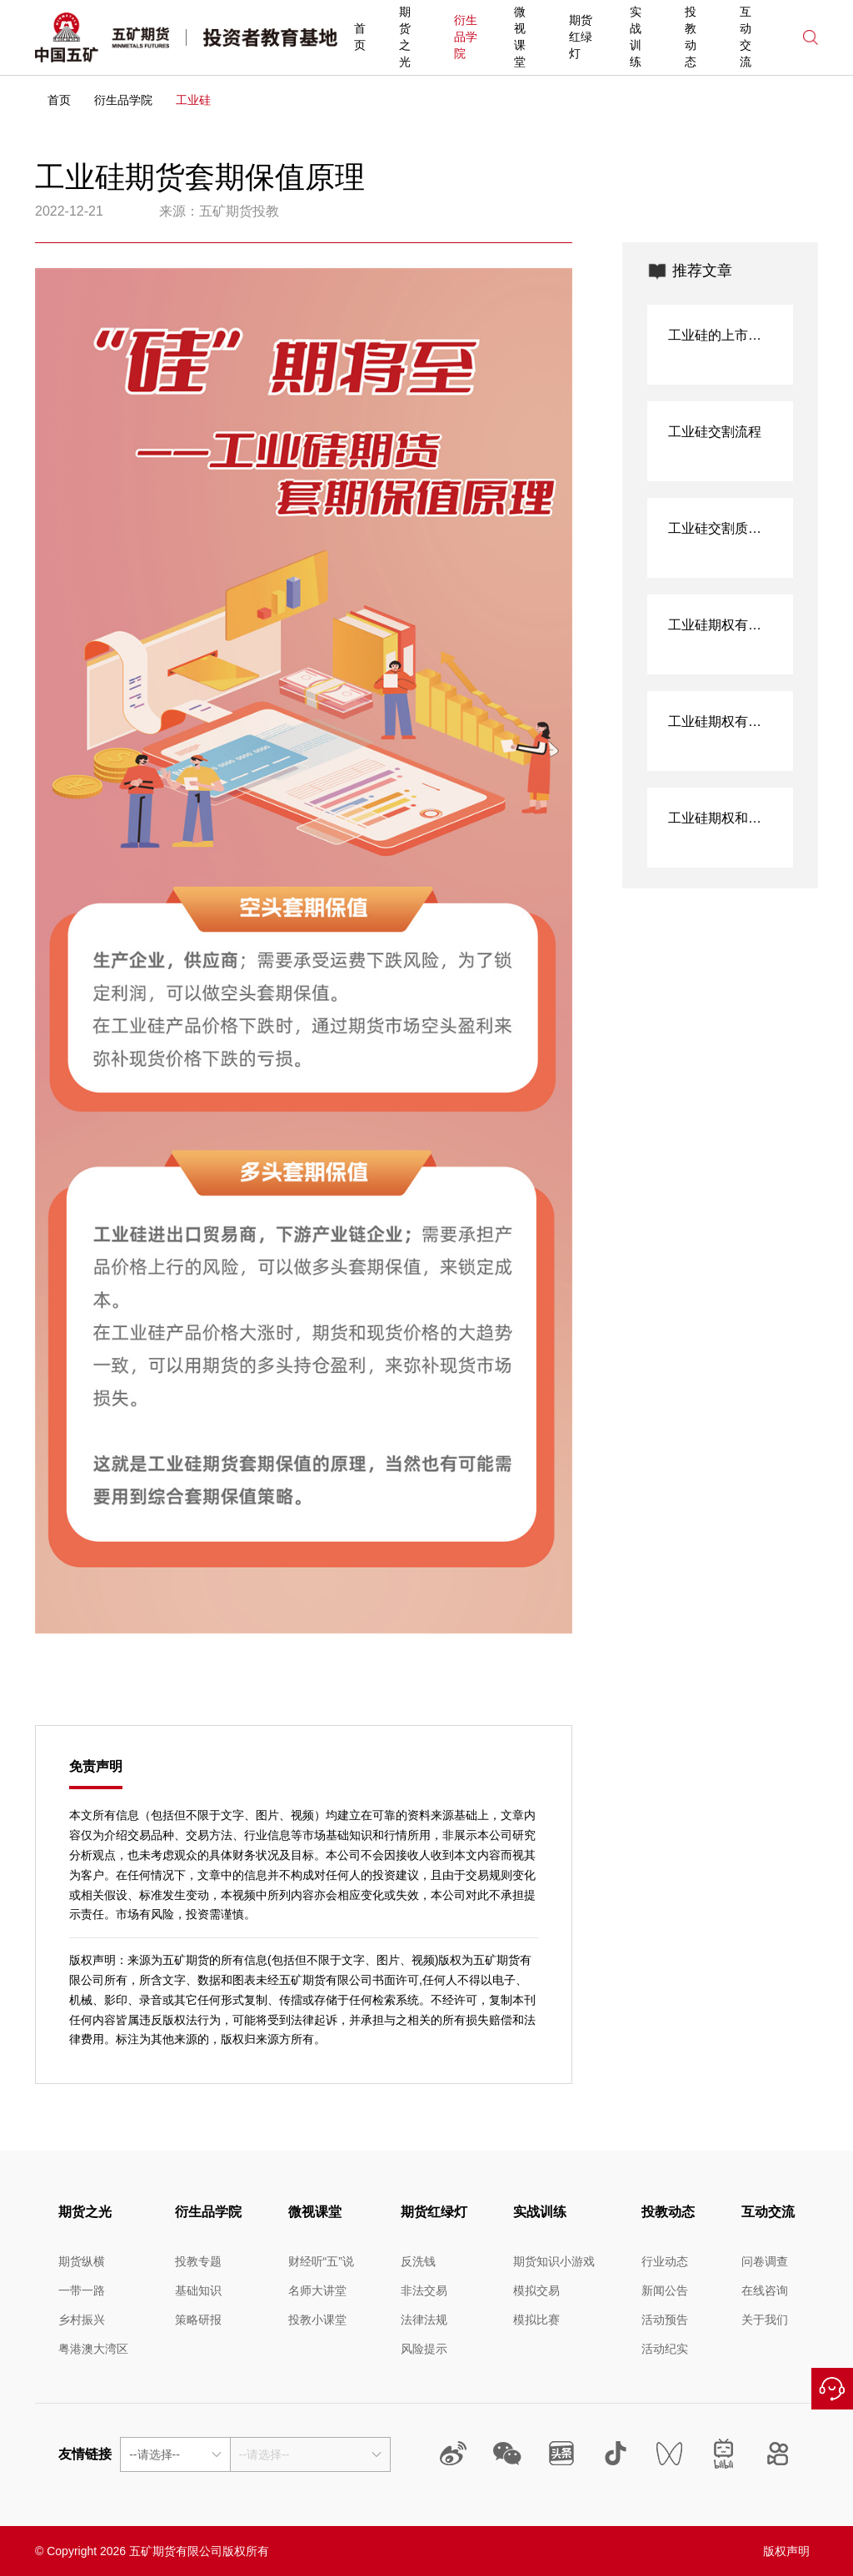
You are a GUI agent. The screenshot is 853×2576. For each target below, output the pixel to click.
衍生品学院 (465, 36)
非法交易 (424, 2290)
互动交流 (745, 36)
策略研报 (198, 2319)
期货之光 (405, 36)
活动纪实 (664, 2348)
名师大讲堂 (317, 2290)
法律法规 (424, 2319)
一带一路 (81, 2290)
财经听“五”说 (321, 2261)
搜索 (810, 37)
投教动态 (690, 36)
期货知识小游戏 (554, 2261)
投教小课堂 (317, 2319)
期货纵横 (81, 2261)
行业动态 (664, 2261)
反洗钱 (418, 2261)
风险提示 (424, 2348)
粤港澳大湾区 (93, 2348)
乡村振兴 (81, 2319)
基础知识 (198, 2290)
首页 (360, 37)
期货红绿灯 (580, 36)
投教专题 (198, 2261)
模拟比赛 (536, 2319)
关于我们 (764, 2319)
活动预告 (664, 2319)
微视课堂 (520, 36)
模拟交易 (536, 2290)
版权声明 (786, 2551)
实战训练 (635, 36)
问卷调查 (764, 2261)
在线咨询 (832, 2388)
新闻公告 (664, 2290)
